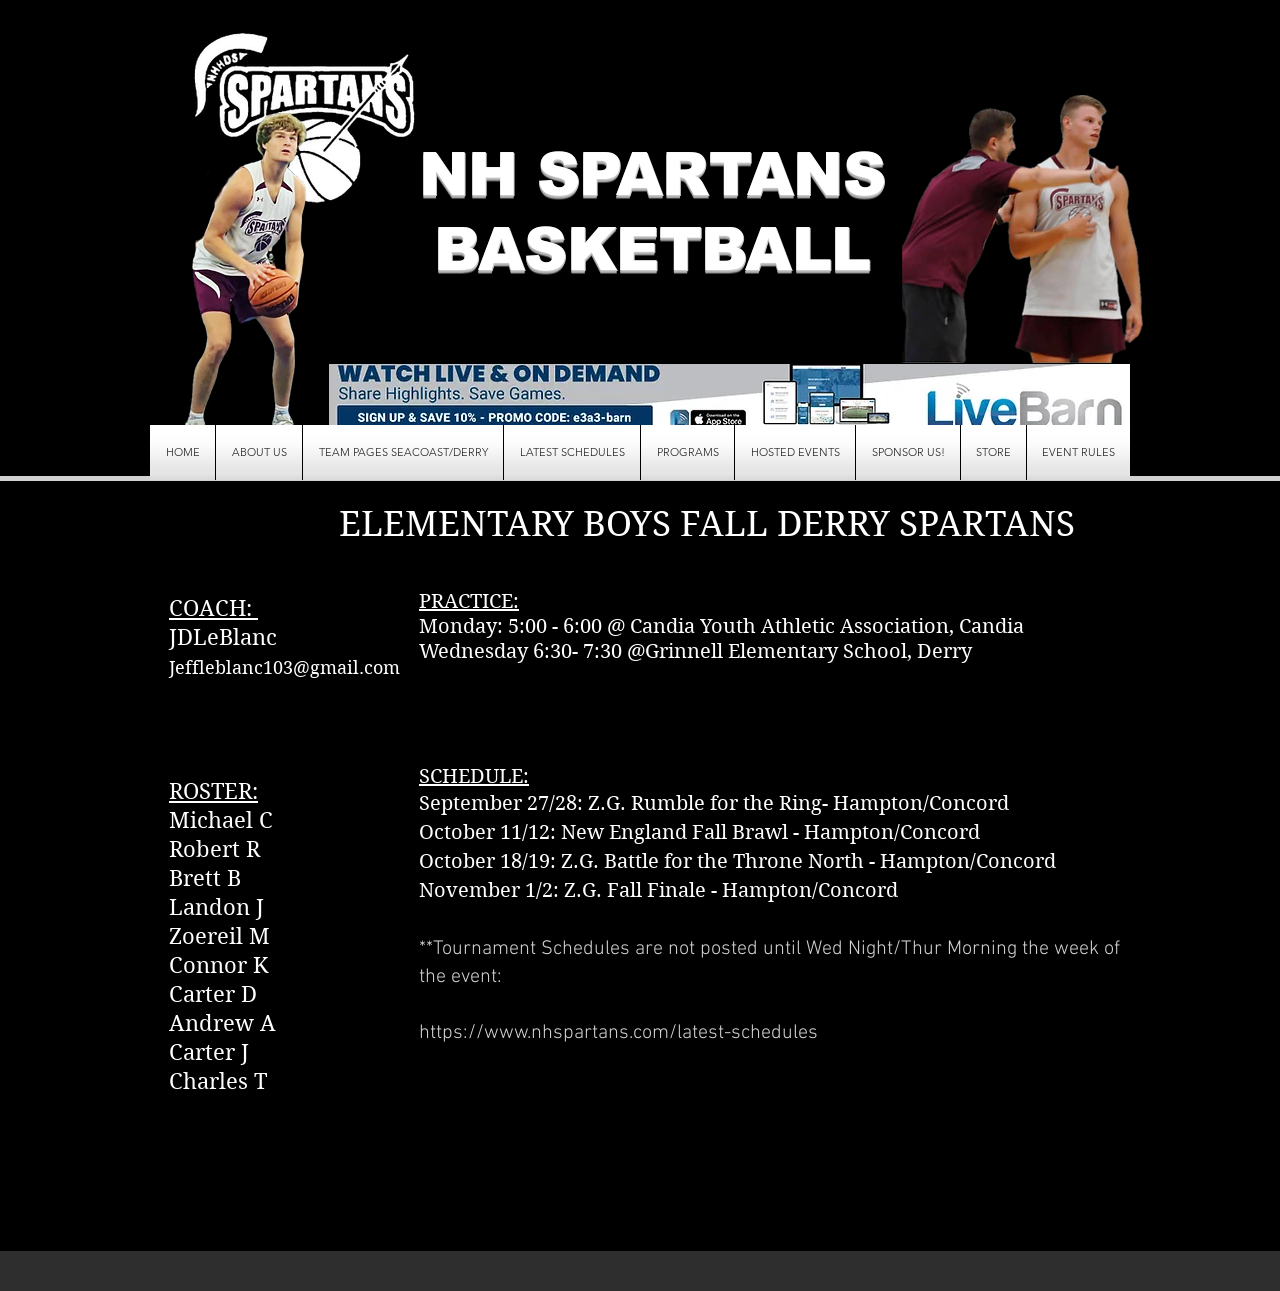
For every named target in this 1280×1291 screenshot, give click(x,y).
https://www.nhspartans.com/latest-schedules (618, 1033)
